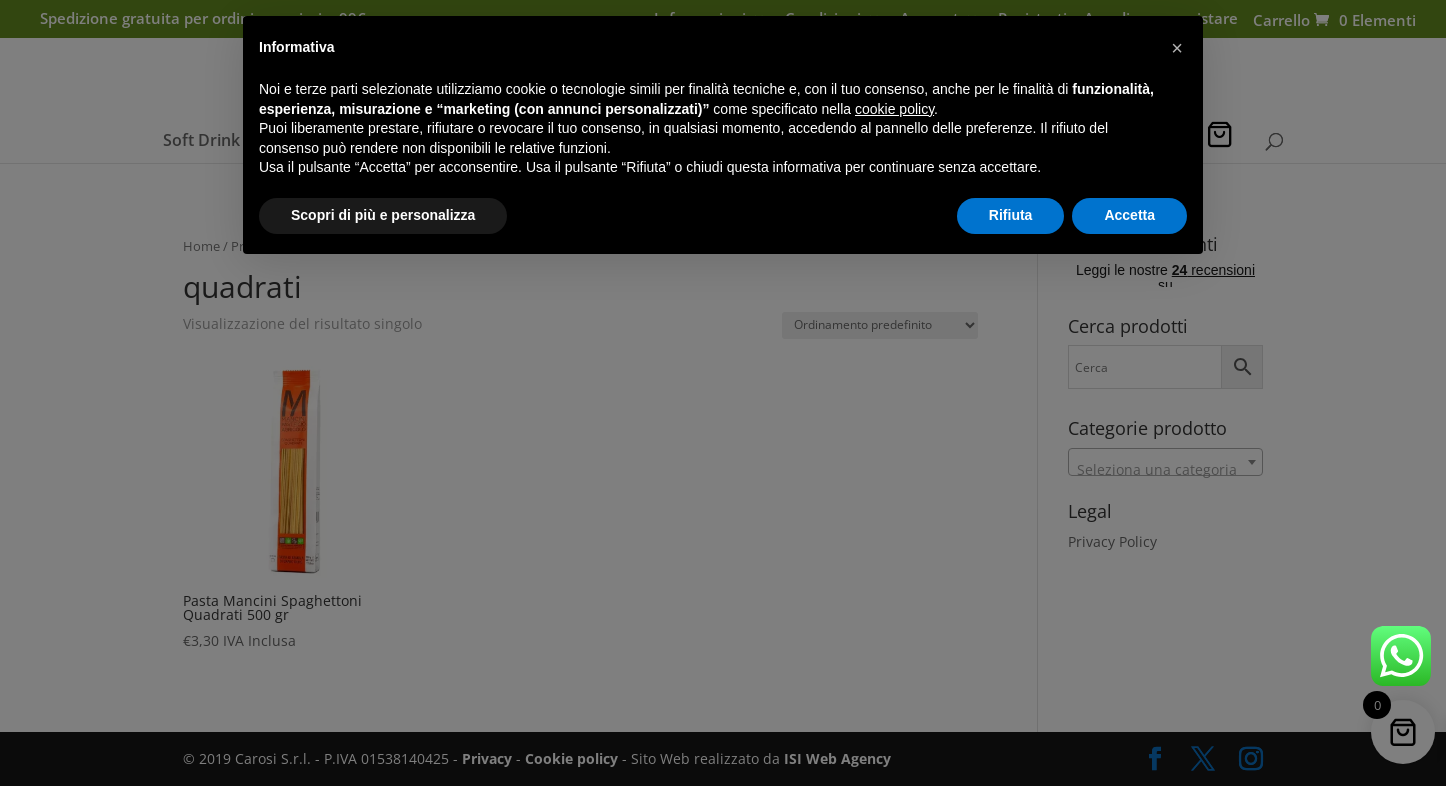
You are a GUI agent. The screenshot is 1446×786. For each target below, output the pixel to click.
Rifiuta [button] (1011, 215)
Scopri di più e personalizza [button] (383, 215)
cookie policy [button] (894, 109)
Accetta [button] (1129, 215)
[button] (1177, 48)
